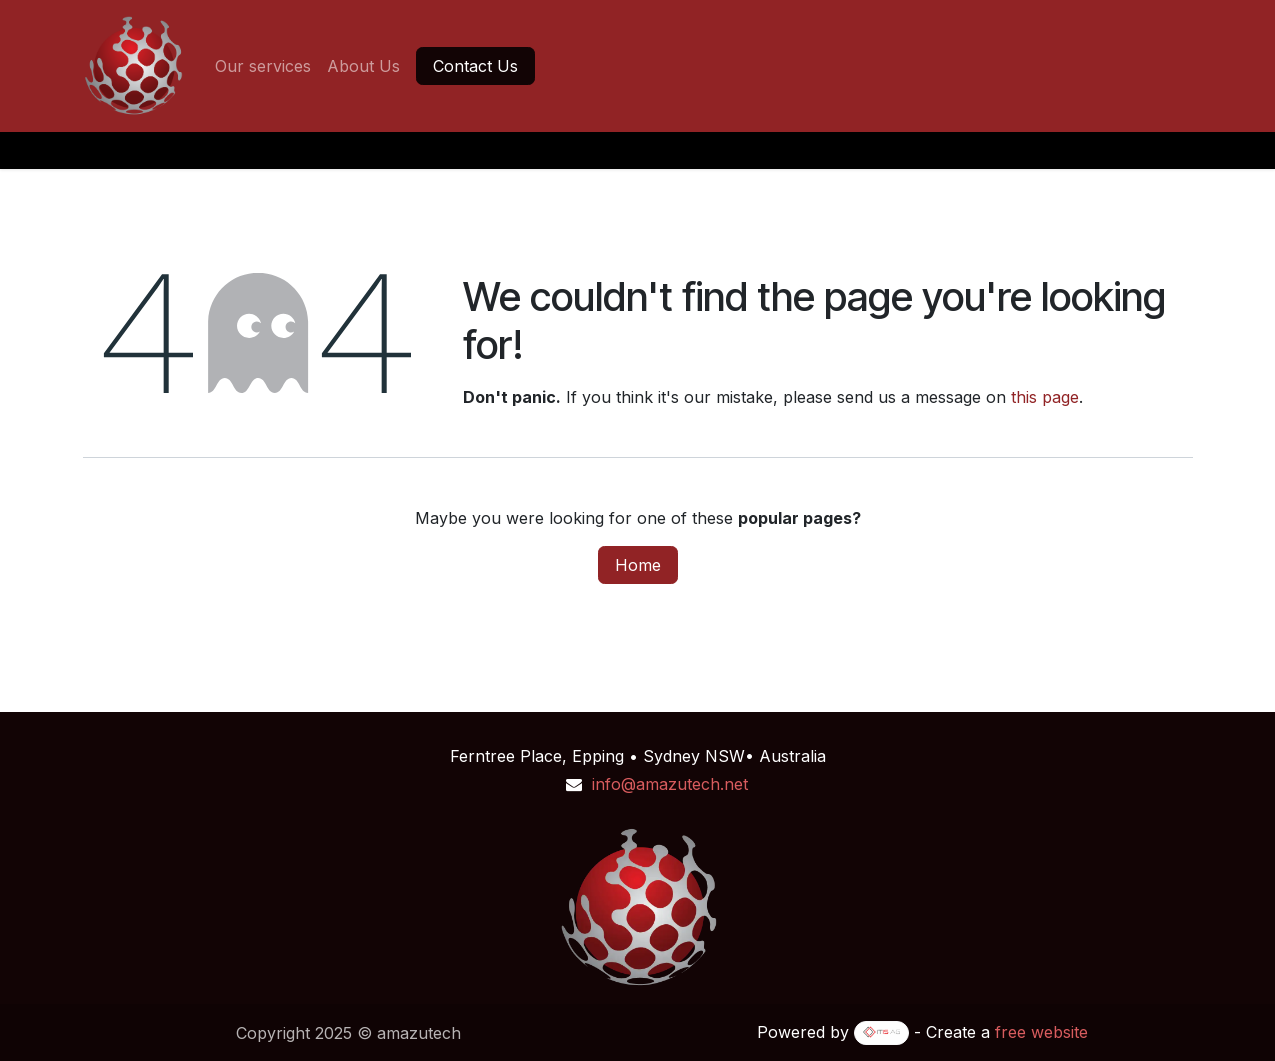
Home (638, 565)
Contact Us (475, 66)
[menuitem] (263, 66)
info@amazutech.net (670, 784)
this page (1045, 397)
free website (1041, 1032)
